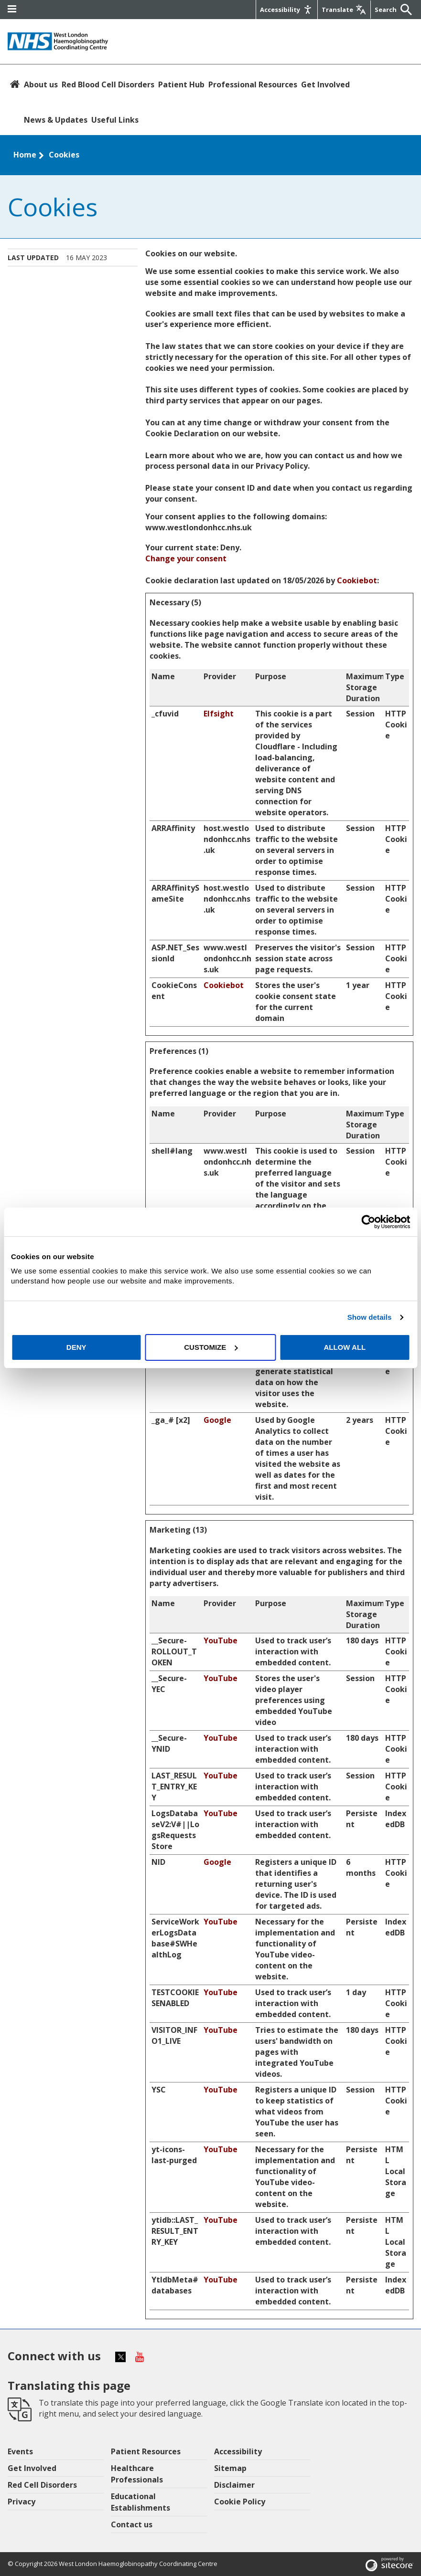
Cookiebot (357, 580)
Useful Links (115, 120)
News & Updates (55, 120)
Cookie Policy (239, 2501)
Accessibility (238, 2451)
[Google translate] (343, 9)
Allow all (345, 1347)
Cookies (64, 154)
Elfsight (219, 713)
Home (24, 154)
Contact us (131, 2524)
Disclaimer (234, 2485)
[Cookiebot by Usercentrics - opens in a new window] (368, 1222)
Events (20, 2451)
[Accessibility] (286, 9)
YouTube (220, 1640)
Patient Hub (181, 84)
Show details (369, 1317)
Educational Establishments (140, 2502)
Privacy (21, 2501)
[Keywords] (386, 9)
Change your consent (186, 558)
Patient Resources (146, 2451)
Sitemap (230, 2468)
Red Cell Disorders (42, 2485)
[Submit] (404, 9)
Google (217, 1420)
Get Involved (325, 84)
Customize (210, 1347)
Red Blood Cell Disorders (108, 84)
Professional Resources (252, 84)
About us (41, 84)
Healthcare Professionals (137, 2474)
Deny (76, 1347)
